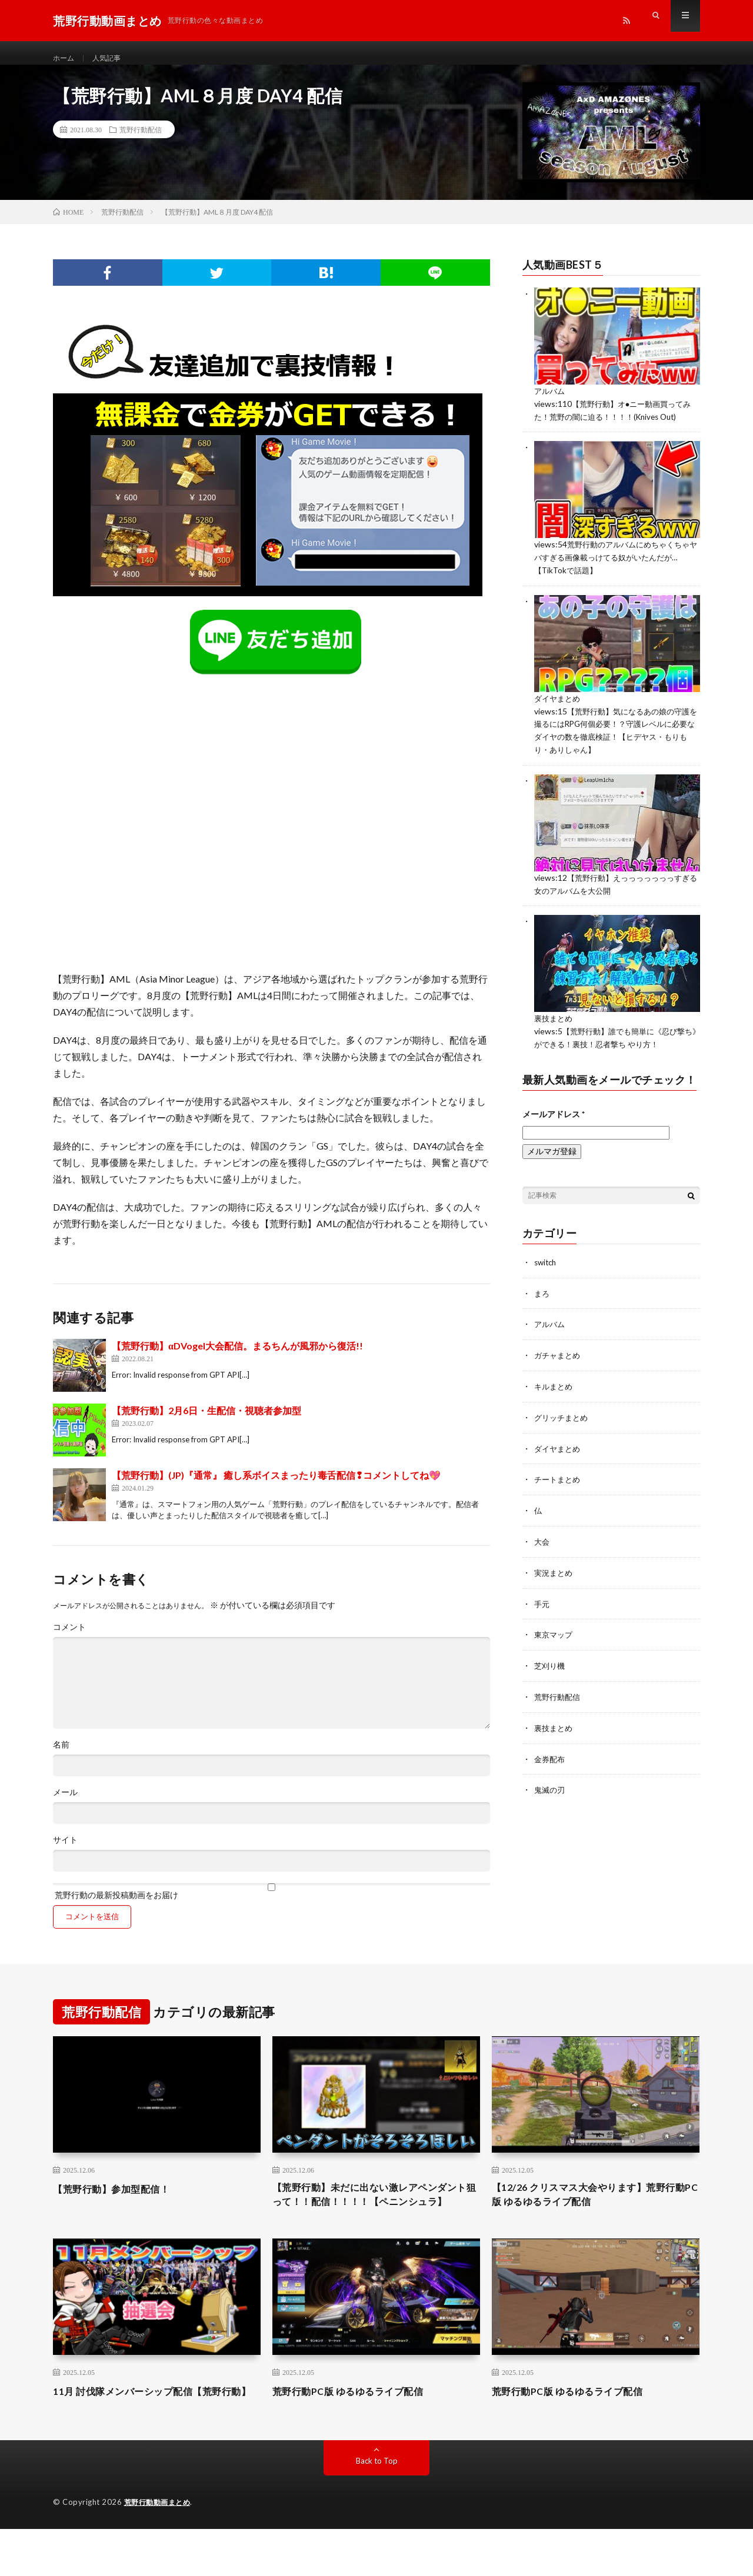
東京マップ (554, 1633)
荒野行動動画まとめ (160, 2549)
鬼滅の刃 (550, 1786)
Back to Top (377, 2508)
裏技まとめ (554, 1024)
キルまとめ (554, 1389)
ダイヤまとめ (559, 707)
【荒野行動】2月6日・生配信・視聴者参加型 (206, 1422)
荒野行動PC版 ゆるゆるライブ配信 (356, 2422)
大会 (542, 1541)
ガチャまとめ (559, 1358)
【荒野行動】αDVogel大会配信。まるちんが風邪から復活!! (237, 1357)
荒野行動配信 (140, 141)
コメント (69, 1639)
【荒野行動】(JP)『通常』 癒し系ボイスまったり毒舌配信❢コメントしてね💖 (276, 1486)
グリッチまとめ (563, 1419)
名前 (61, 1756)
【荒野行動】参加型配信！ (118, 2200)
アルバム (550, 402)
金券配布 (550, 1755)
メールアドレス (553, 1118)
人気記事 (112, 59)
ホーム (65, 59)
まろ (542, 1297)
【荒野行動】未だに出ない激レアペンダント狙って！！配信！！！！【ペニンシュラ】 (375, 2216)
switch (546, 1266)
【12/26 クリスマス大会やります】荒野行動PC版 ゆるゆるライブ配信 (594, 2208)
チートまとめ (559, 1480)
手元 (542, 1603)
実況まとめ (554, 1572)
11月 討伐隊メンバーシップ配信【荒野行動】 (152, 2430)
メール (65, 1804)
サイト (65, 1851)
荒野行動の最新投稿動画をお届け (271, 1903)
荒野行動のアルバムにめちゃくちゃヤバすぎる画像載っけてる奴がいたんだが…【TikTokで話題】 (616, 567)
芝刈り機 (550, 1664)
